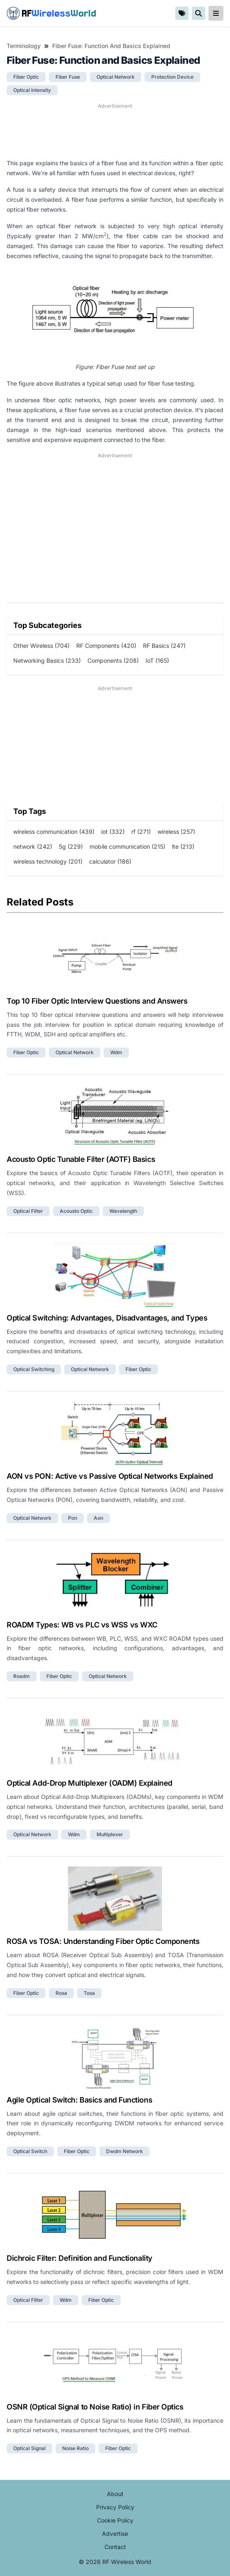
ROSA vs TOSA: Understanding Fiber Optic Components (103, 1941)
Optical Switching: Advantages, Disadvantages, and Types (107, 1317)
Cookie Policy (115, 2520)
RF (51, 13)
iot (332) (113, 831)
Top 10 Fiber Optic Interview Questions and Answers (97, 1001)
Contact (115, 2546)
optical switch (30, 2151)
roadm (21, 1676)
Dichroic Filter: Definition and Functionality (80, 2258)
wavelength (123, 1211)
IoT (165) (157, 660)
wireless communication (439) (53, 831)
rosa (61, 1993)
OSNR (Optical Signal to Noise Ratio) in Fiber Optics (95, 2406)
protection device (172, 77)
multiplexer (110, 1834)
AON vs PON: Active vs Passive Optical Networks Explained (110, 1476)
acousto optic (76, 1211)
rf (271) (141, 831)
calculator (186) (110, 861)
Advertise (115, 2533)
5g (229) (71, 846)
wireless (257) (176, 831)
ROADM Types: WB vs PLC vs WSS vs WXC (82, 1624)
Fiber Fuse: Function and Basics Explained (111, 45)
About (115, 2493)
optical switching (33, 1369)
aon (98, 1518)
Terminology (24, 45)
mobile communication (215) (127, 846)
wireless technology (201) (47, 861)
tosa (89, 1993)
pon (72, 1518)
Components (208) (113, 660)
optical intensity (32, 90)
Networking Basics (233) (47, 660)
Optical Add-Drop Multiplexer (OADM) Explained (89, 1783)
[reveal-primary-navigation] (215, 13)
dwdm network (124, 2151)
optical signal (29, 2448)
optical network (116, 77)
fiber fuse (68, 77)
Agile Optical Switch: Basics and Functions (79, 2100)
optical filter (28, 1211)
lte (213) (183, 846)
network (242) (32, 846)
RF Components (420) (106, 645)
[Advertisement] (115, 131)
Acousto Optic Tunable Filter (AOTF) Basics (81, 1159)
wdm (116, 1052)
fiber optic (26, 77)
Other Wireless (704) (41, 645)
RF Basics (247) (164, 645)
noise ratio (75, 2448)
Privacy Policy (115, 2507)
